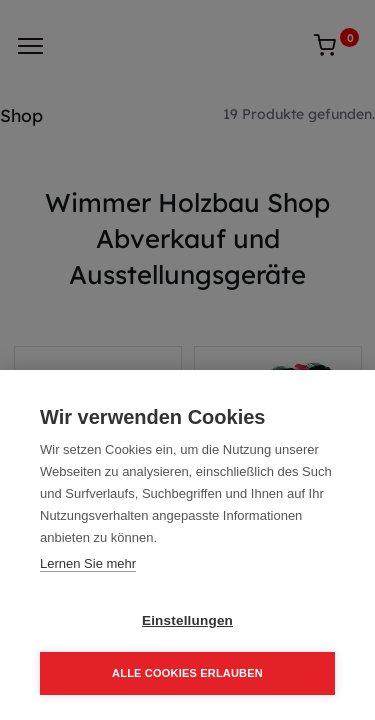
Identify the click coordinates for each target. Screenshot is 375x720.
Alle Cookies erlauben (187, 673)
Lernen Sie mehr (88, 563)
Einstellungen (187, 620)
